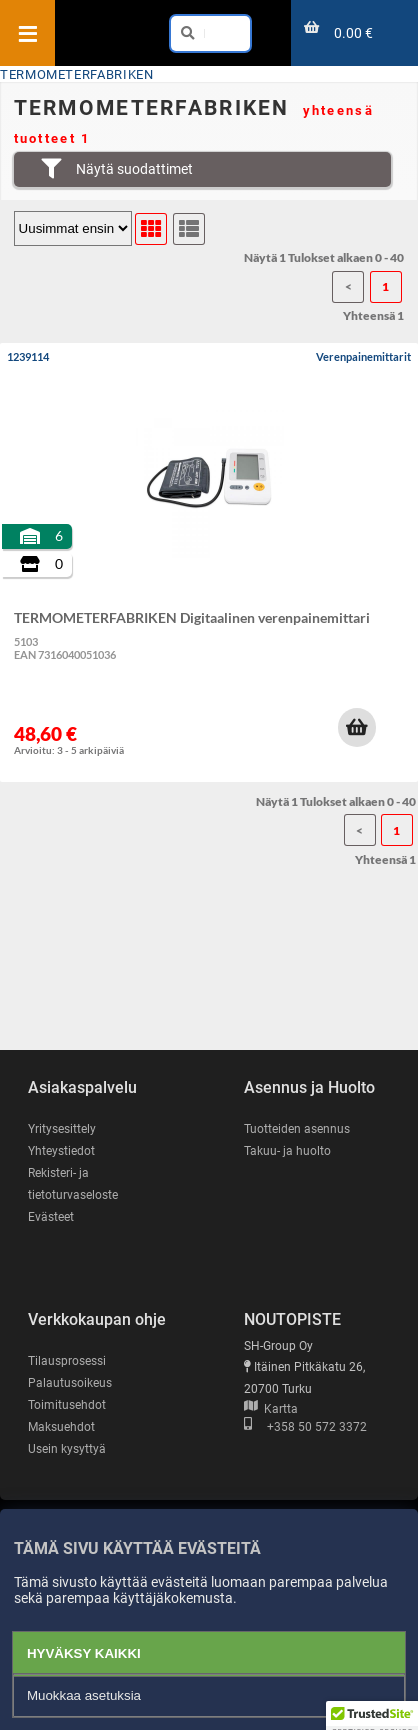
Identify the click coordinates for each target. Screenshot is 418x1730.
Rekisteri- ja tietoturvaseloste (73, 1184)
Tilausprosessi (67, 1361)
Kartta (271, 1409)
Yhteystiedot (61, 1151)
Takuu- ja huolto (287, 1151)
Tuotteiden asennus (297, 1129)
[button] (357, 727)
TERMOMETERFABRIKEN (77, 74)
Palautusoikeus (70, 1383)
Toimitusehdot (67, 1405)
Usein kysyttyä (67, 1449)
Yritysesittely (62, 1129)
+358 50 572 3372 (305, 1427)
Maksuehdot (61, 1427)
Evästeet (51, 1217)
